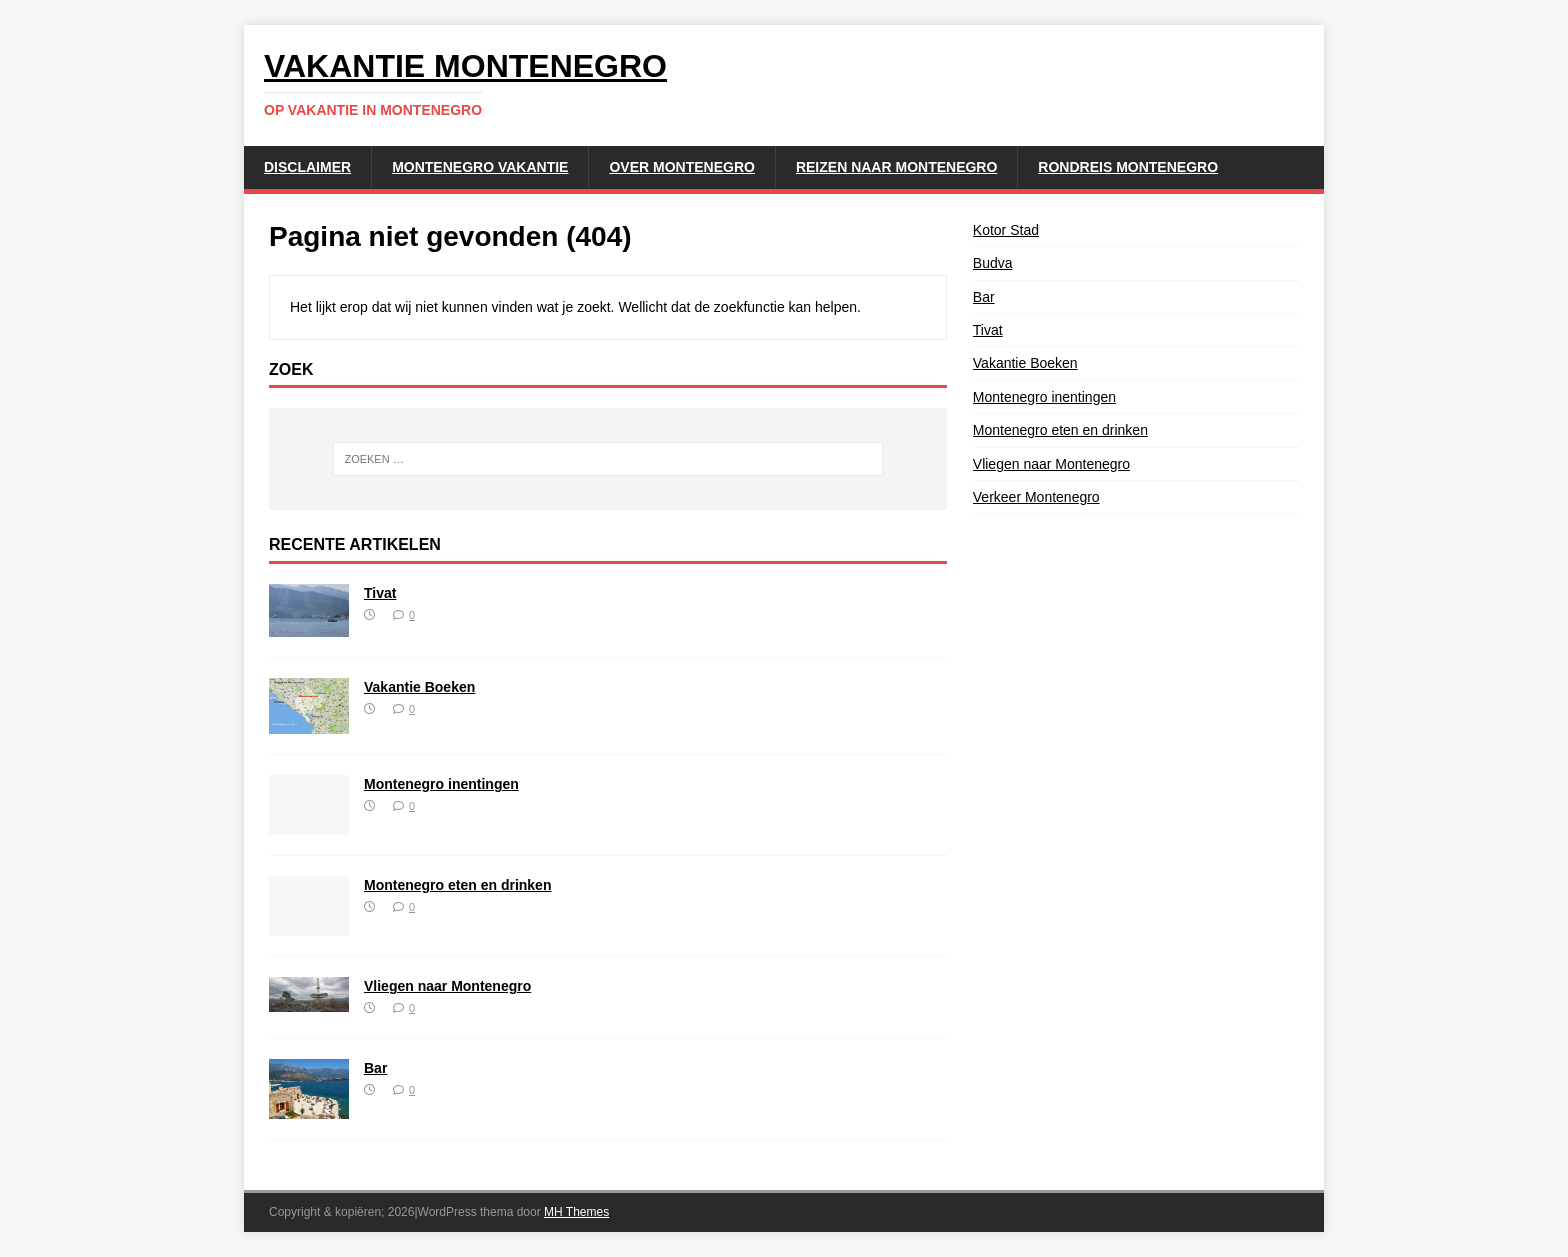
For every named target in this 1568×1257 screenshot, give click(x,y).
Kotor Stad (1006, 230)
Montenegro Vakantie (480, 167)
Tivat (380, 593)
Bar (375, 1068)
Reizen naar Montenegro (896, 167)
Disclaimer (307, 167)
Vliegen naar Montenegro (447, 986)
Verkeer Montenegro (1036, 497)
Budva (993, 263)
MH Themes (576, 1212)
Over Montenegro (681, 167)
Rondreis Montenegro (1128, 167)
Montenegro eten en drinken (457, 885)
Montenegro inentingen (441, 784)
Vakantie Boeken (419, 687)
